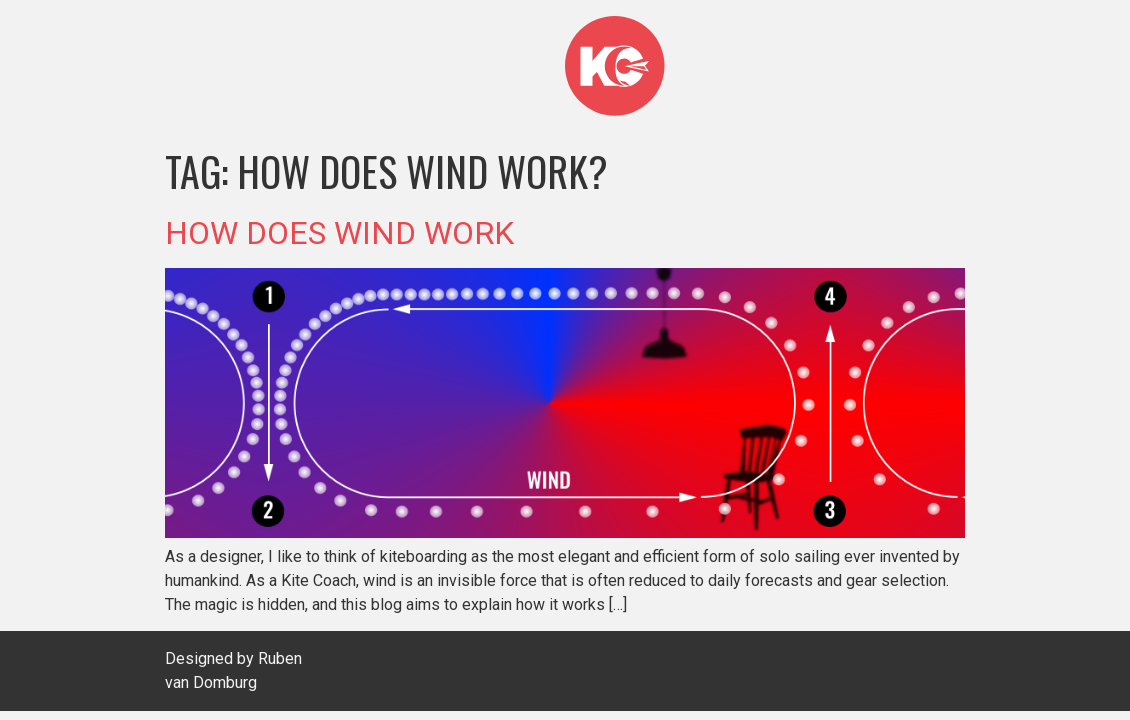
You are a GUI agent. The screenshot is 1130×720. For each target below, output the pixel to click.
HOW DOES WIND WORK (339, 233)
